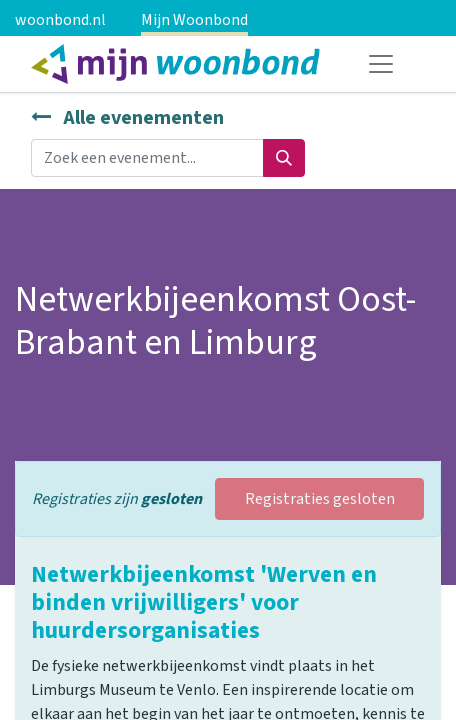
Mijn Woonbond (194, 20)
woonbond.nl (60, 20)
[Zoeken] (284, 158)
